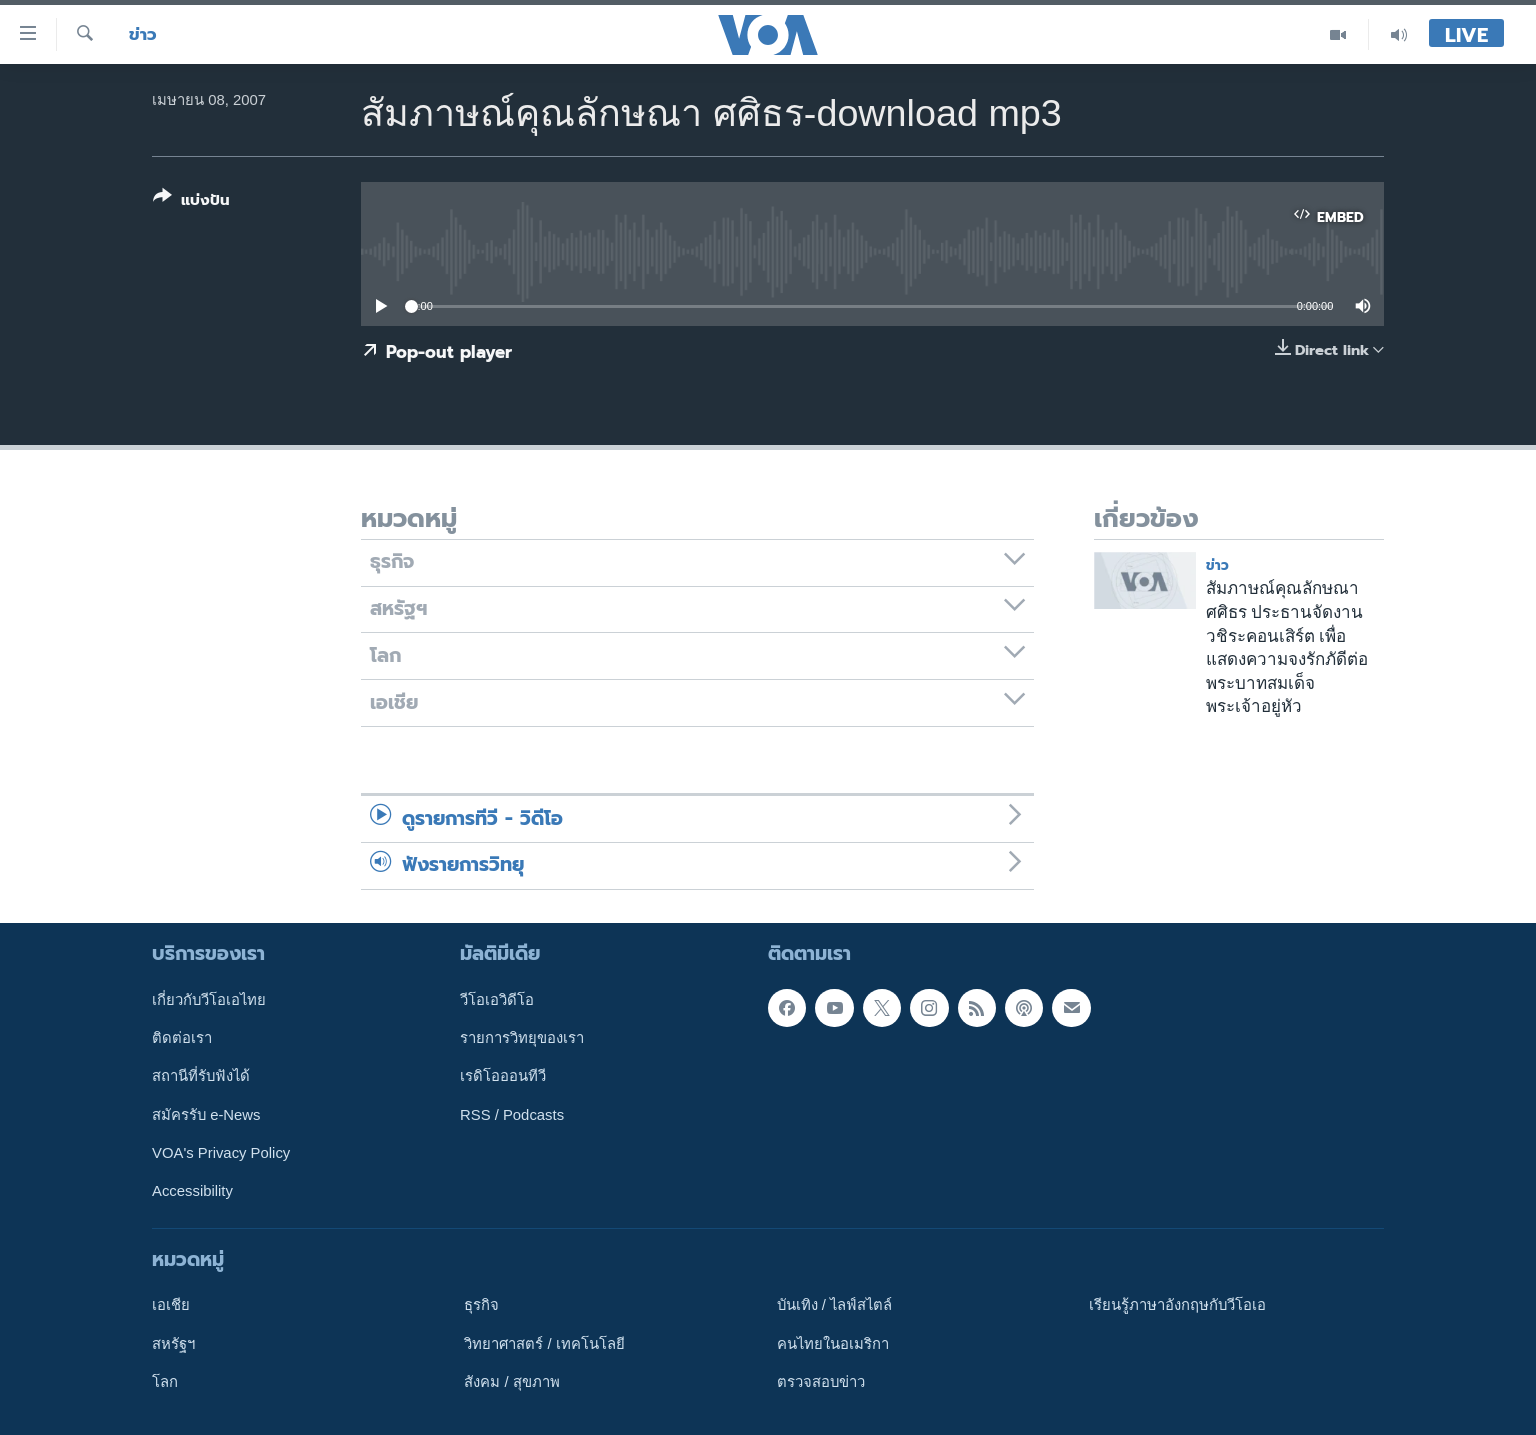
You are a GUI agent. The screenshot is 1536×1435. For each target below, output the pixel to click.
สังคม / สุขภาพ (511, 1381)
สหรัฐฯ (173, 1343)
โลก (165, 1381)
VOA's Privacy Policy (221, 1153)
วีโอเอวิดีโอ (497, 999)
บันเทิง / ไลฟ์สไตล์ (834, 1305)
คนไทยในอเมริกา (833, 1343)
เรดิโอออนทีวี (503, 1076)
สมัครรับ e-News (206, 1114)
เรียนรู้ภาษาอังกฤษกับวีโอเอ (1177, 1305)
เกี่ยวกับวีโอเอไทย (209, 999)
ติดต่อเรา (182, 1038)
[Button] (191, 202)
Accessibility (192, 1191)
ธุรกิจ (481, 1305)
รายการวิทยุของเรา (522, 1038)
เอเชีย (171, 1305)
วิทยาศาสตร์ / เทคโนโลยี (544, 1343)
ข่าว (143, 34)
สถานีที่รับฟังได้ (201, 1076)
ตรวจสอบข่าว (821, 1381)
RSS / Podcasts (512, 1114)
